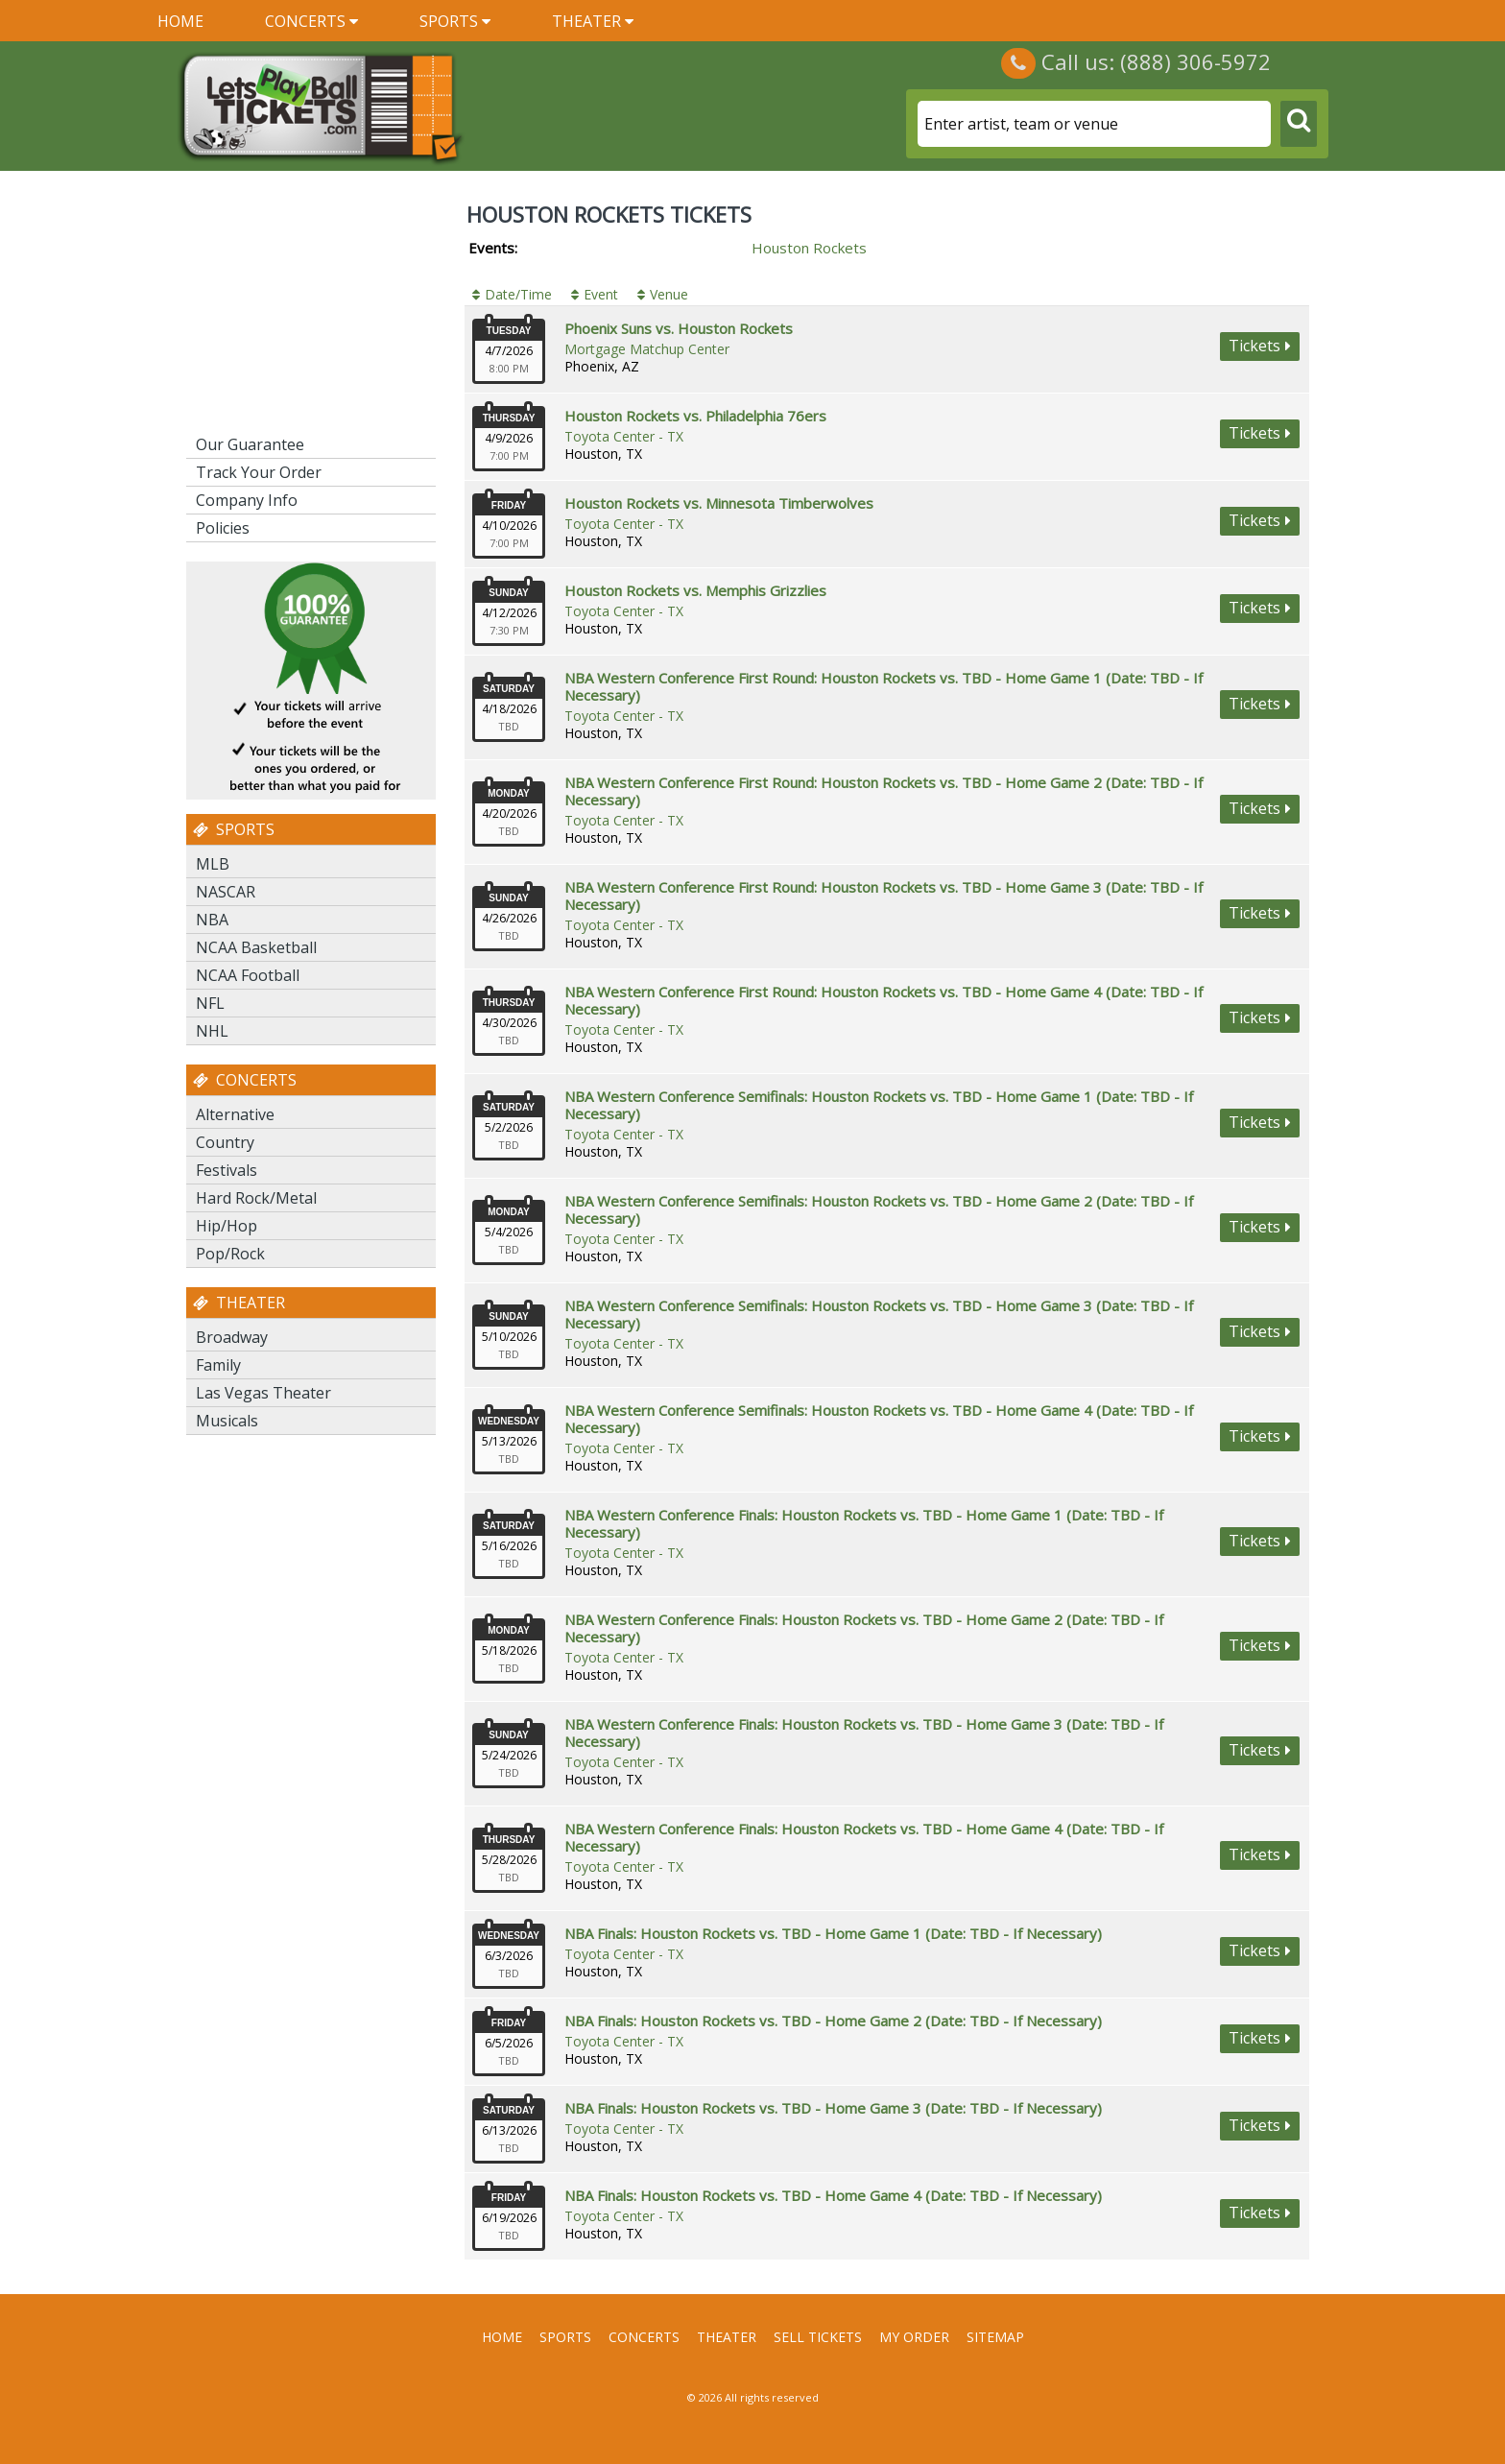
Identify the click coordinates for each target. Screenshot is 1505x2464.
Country (225, 1142)
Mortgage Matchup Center (646, 349)
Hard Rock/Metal (256, 1197)
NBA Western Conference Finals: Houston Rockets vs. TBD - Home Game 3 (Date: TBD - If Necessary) (863, 1732)
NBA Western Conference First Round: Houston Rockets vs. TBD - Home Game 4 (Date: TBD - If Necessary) (883, 1000)
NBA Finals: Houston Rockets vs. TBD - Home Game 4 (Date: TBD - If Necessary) (833, 2195)
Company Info (247, 500)
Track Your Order (259, 472)
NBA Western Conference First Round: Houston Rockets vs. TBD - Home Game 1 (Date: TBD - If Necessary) (883, 686)
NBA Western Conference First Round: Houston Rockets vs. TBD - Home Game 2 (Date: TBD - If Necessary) (883, 791)
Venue (669, 294)
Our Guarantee (250, 444)
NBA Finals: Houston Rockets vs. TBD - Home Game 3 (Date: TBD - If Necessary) (833, 2107)
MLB (212, 863)
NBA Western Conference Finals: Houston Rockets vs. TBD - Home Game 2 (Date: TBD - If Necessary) (863, 1628)
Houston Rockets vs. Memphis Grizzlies (695, 590)
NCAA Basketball (256, 947)
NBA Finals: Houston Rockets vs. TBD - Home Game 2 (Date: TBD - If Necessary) (833, 2020)
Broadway (232, 1337)
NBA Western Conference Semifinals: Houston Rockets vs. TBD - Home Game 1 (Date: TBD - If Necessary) (878, 1105)
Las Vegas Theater (263, 1392)
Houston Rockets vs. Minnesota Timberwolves (718, 503)
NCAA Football (247, 975)
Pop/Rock (230, 1253)
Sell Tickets (818, 2337)
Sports (454, 21)
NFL (210, 1003)
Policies (223, 527)
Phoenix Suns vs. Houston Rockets (678, 328)
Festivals (226, 1170)
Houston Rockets (809, 248)
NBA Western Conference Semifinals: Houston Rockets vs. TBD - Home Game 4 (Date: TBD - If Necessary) (878, 1418)
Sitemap (995, 2337)
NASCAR (225, 891)
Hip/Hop (226, 1225)
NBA (212, 919)
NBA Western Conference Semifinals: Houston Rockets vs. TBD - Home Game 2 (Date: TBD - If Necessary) (878, 1209)
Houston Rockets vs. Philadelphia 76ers (695, 415)
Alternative (235, 1114)
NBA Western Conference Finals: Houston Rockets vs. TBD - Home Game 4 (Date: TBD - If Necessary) (863, 1837)
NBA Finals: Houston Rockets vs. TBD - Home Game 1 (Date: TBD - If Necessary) (833, 1933)
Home (180, 21)
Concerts (311, 21)
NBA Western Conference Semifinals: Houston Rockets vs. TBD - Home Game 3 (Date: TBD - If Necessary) (878, 1314)
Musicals (227, 1420)
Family (218, 1365)
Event (601, 294)
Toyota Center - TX (623, 436)
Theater (592, 21)
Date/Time (518, 294)
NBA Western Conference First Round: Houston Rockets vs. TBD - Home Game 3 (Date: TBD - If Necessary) (883, 895)
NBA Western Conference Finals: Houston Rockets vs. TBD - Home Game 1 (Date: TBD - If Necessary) (863, 1523)
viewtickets (1260, 346)
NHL (212, 1030)
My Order (914, 2337)
